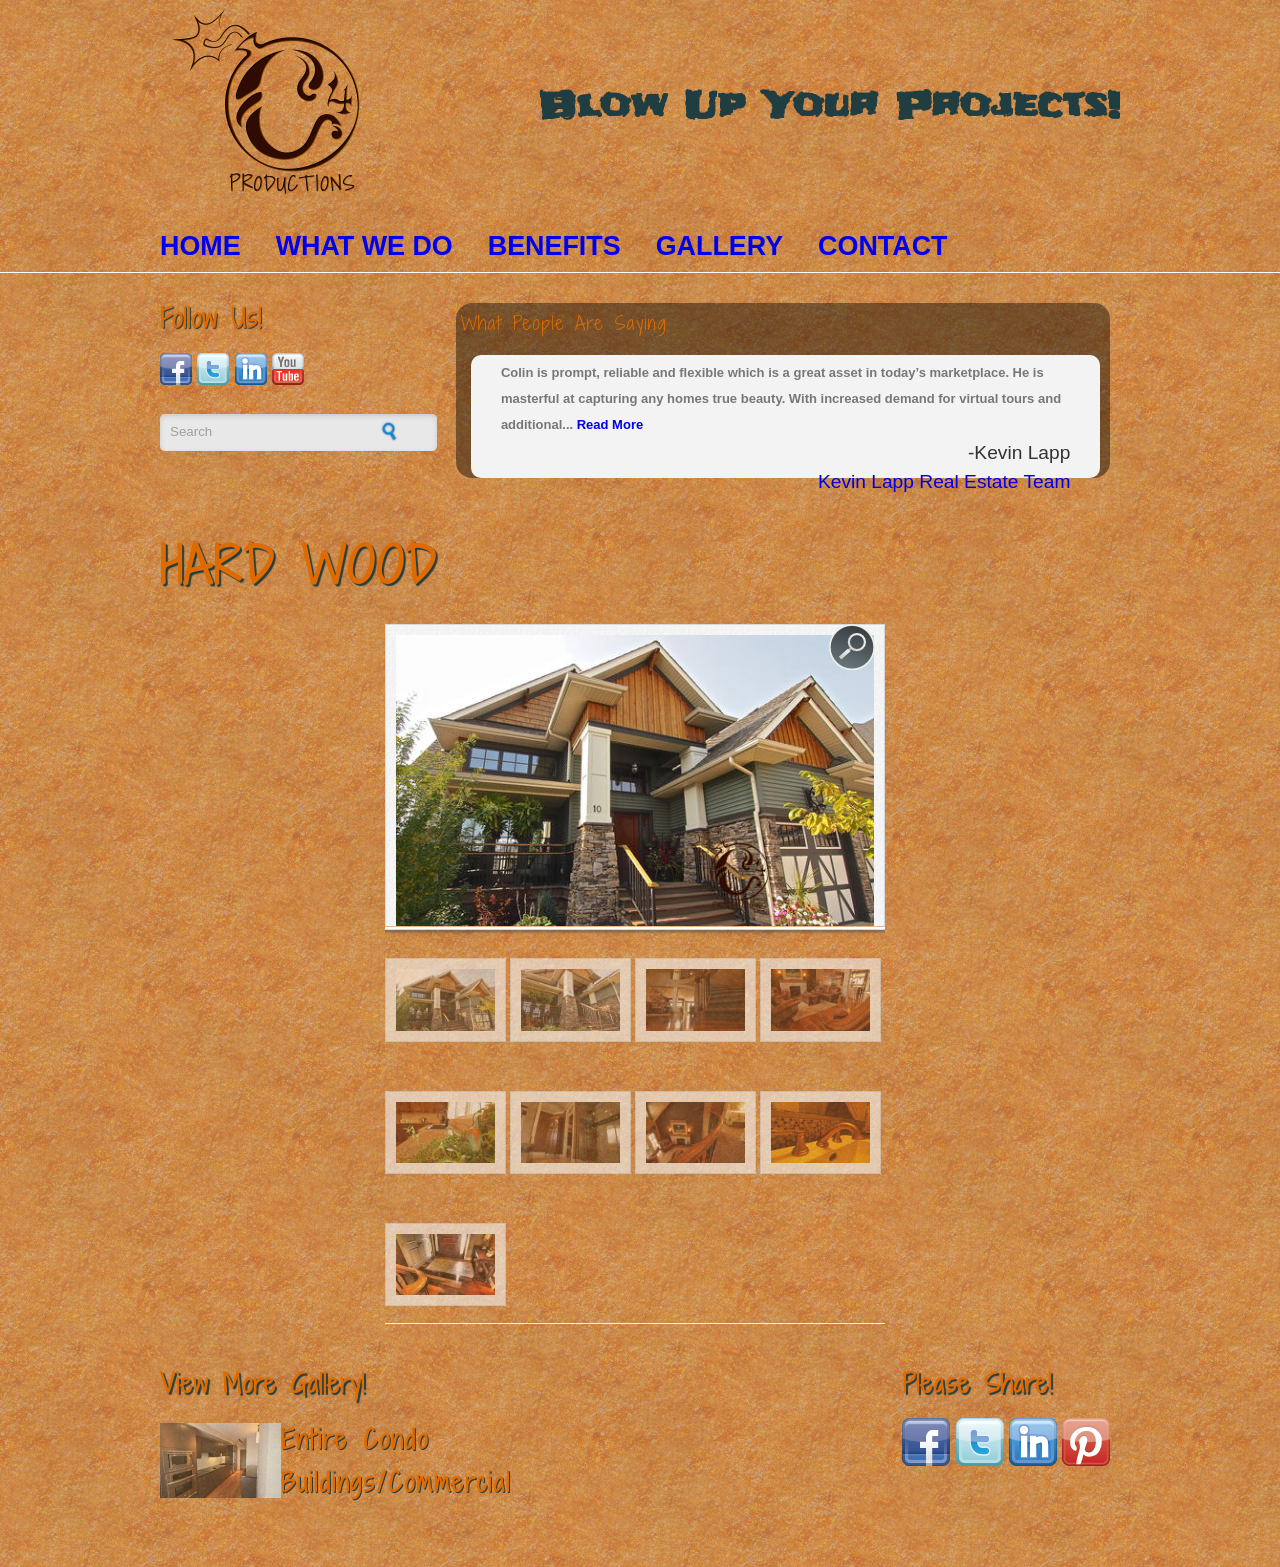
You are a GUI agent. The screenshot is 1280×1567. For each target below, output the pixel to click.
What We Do (364, 246)
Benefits (554, 246)
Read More (610, 424)
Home (200, 246)
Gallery (719, 246)
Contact (882, 246)
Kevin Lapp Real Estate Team (944, 481)
